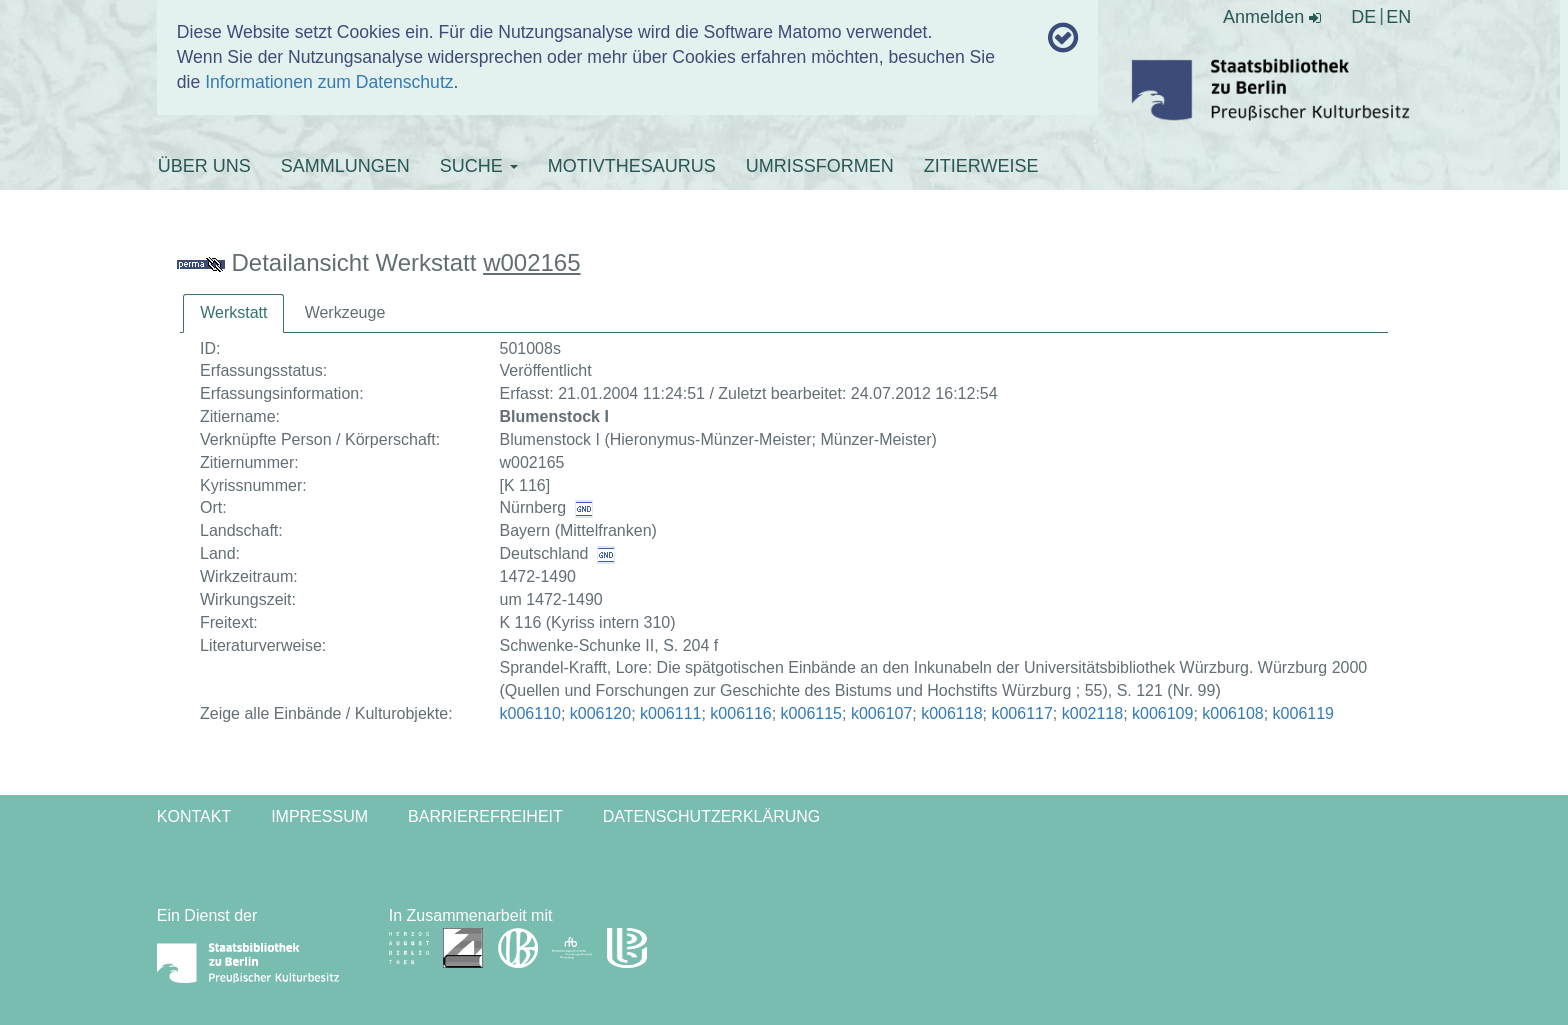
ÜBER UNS (204, 166)
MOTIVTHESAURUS (632, 166)
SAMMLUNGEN (345, 166)
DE (1363, 17)
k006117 (1021, 713)
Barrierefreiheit (485, 816)
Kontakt (194, 816)
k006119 (1303, 713)
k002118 (1092, 713)
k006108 (1232, 713)
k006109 (1162, 713)
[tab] (233, 313)
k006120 (600, 713)
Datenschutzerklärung (712, 816)
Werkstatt (233, 312)
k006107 (881, 713)
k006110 (529, 713)
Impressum (319, 816)
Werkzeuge (345, 312)
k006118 (951, 713)
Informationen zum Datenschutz (329, 82)
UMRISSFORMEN (820, 166)
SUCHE (479, 166)
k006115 (811, 713)
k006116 (740, 713)
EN (1398, 17)
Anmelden (1272, 17)
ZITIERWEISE (981, 166)
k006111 (670, 713)
